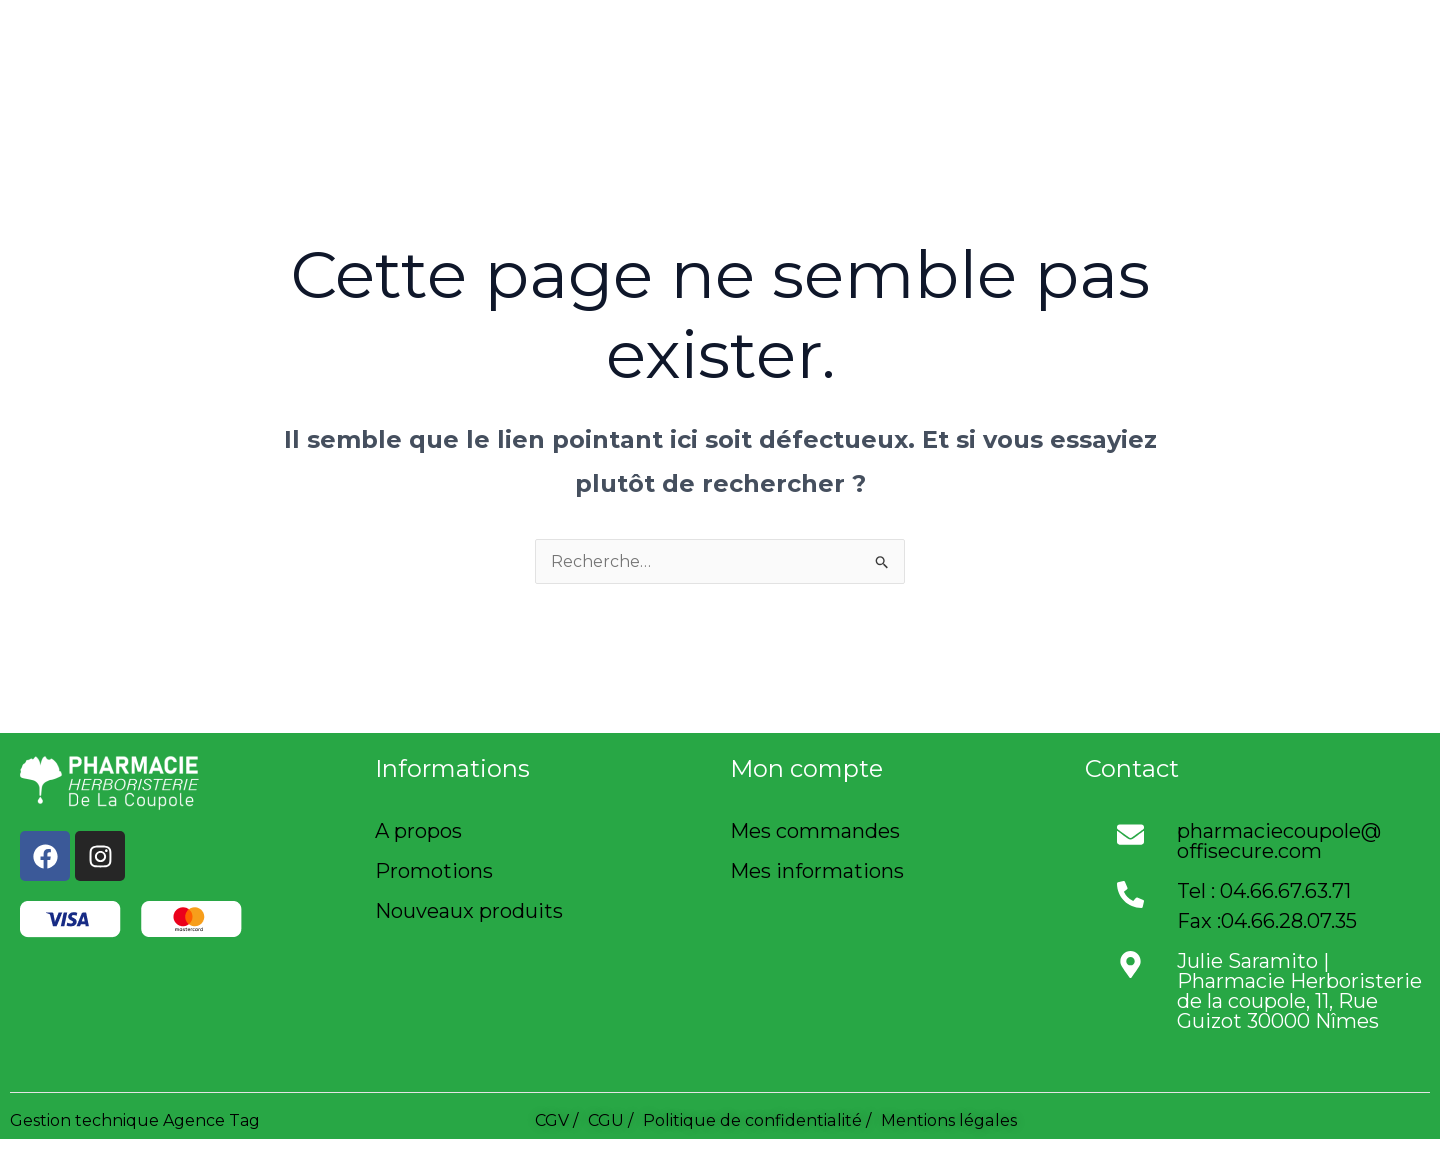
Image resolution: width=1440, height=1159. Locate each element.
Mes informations (817, 871)
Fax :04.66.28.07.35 (1267, 921)
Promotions (434, 871)
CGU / (610, 1120)
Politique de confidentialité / (756, 1120)
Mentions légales (947, 1120)
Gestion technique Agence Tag (135, 1120)
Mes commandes (815, 831)
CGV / (556, 1120)
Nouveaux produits (469, 911)
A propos (418, 831)
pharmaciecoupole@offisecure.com (1279, 841)
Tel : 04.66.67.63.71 (1264, 891)
